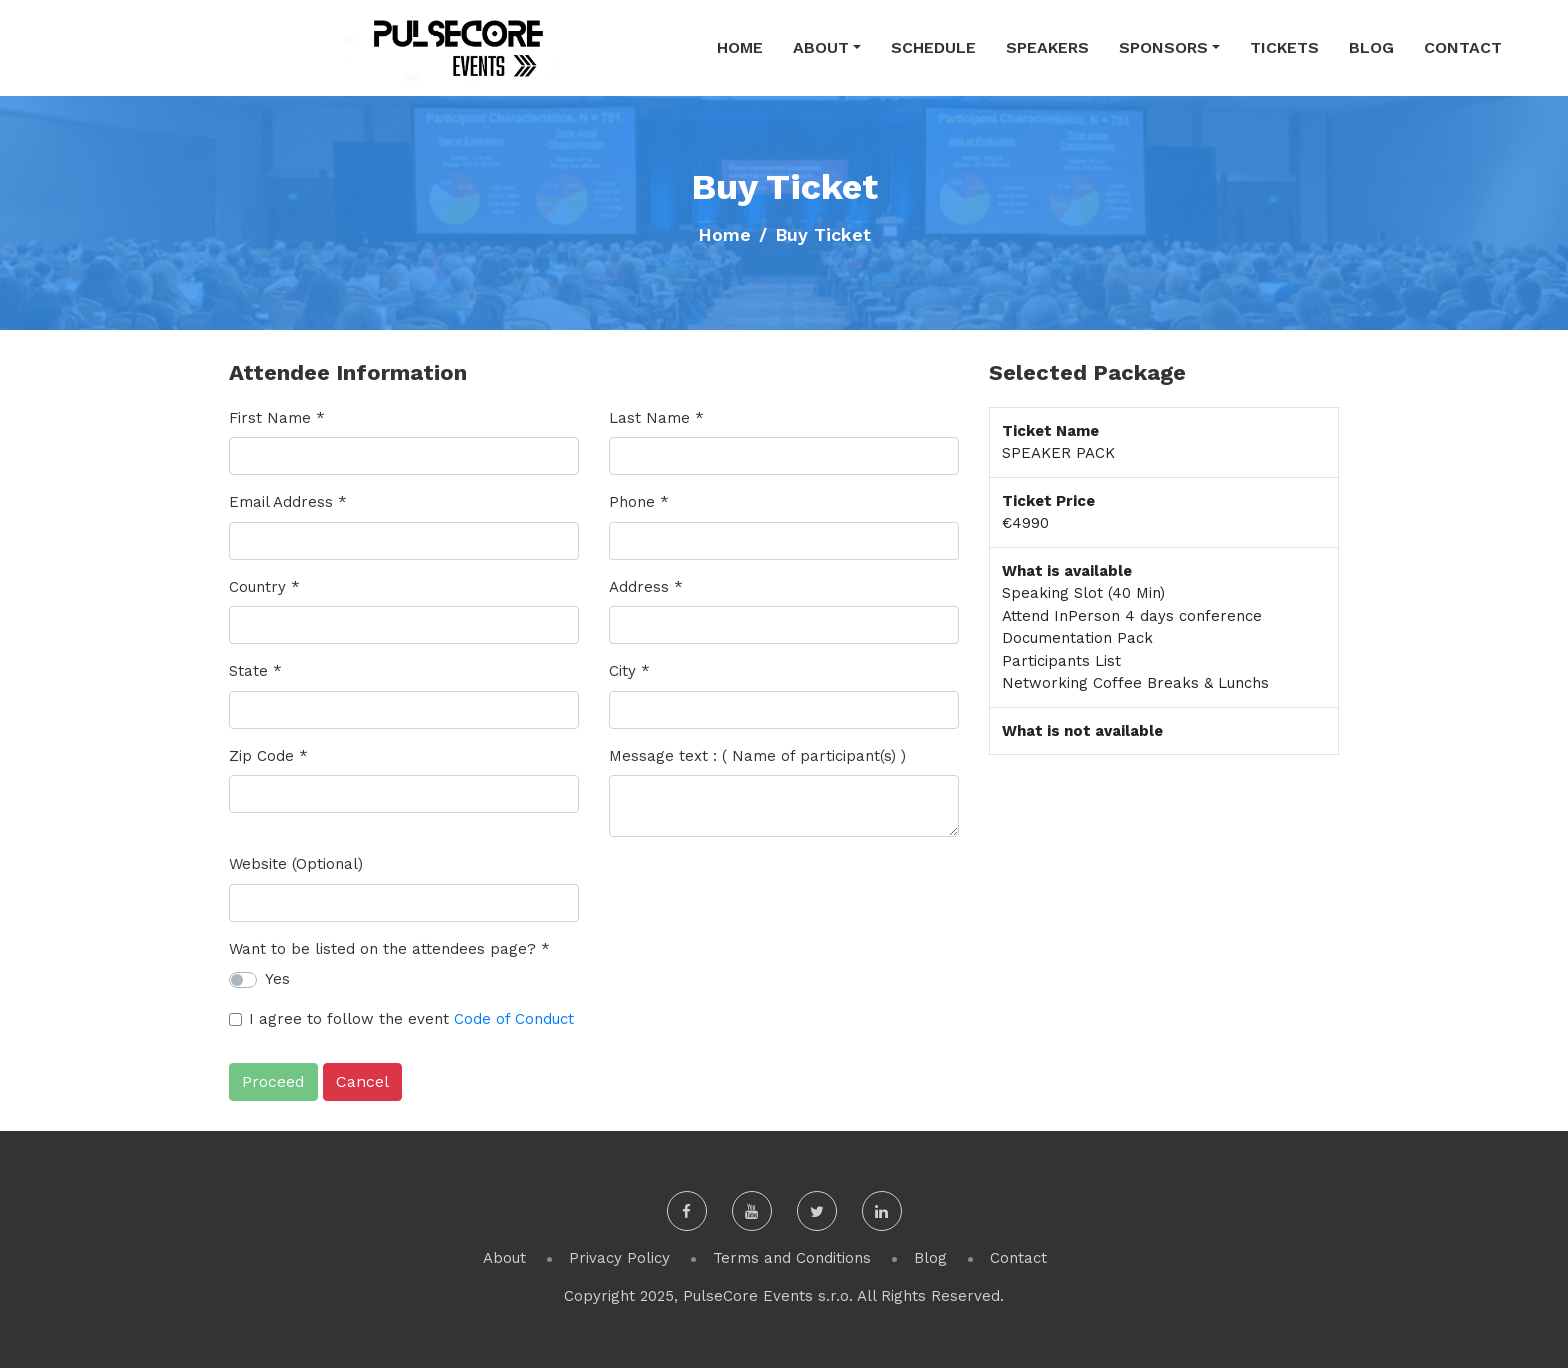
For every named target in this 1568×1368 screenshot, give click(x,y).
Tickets (1284, 47)
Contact (1463, 47)
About (821, 47)
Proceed (273, 1081)
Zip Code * (268, 756)
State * (255, 671)
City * (629, 671)
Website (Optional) (296, 864)
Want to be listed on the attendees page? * (389, 949)
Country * (264, 587)
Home (740, 47)
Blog (1371, 47)
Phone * (639, 502)
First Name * (277, 418)
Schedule (933, 47)
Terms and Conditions (792, 1258)
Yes (277, 979)
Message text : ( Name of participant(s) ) (757, 756)
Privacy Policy (619, 1258)
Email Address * (288, 502)
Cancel (362, 1081)
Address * (646, 587)
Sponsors (1163, 47)
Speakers (1047, 47)
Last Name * (656, 418)
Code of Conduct (514, 1019)
